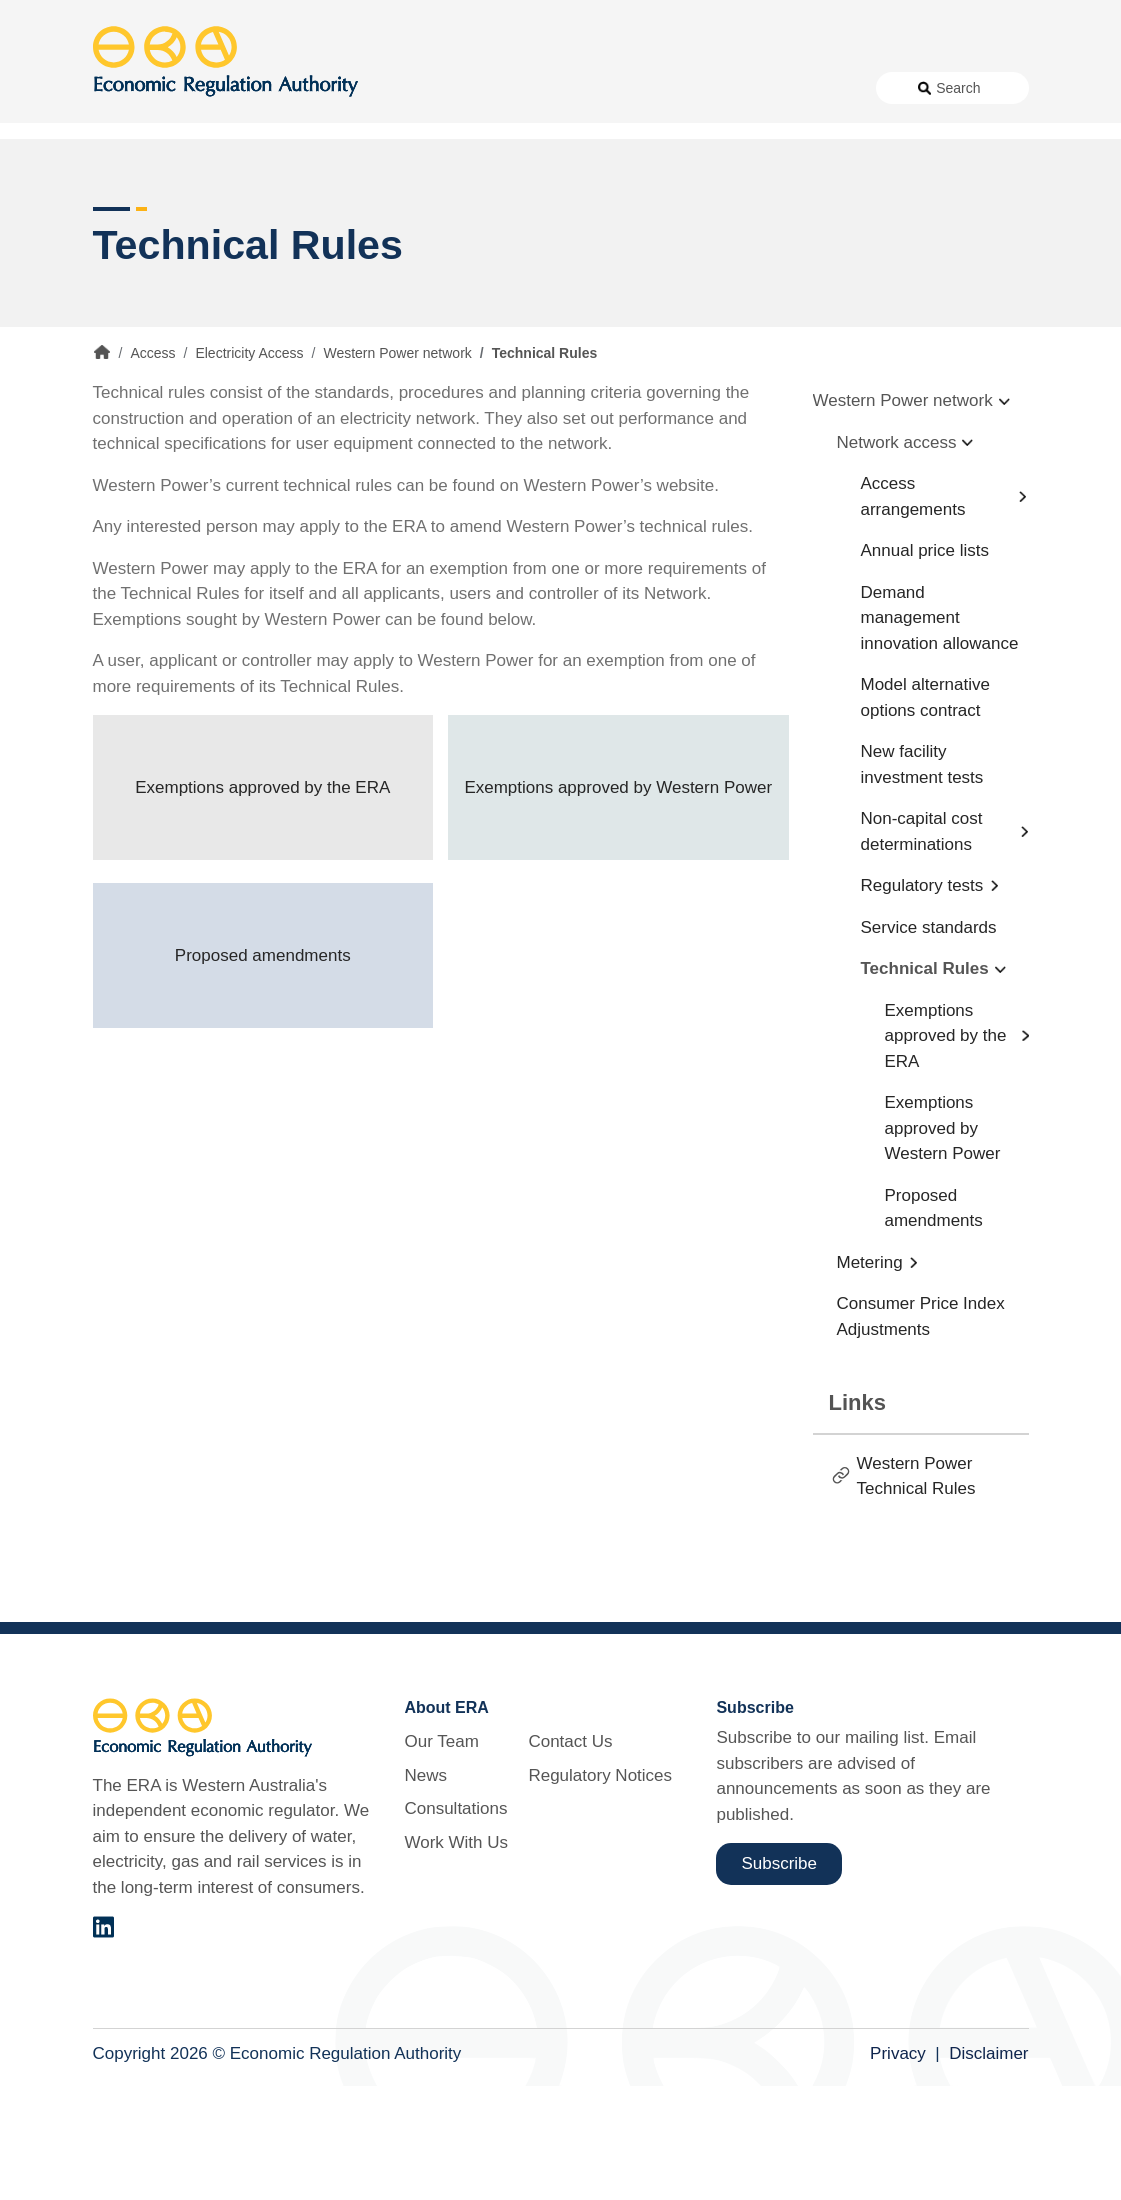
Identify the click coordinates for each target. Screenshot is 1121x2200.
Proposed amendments (263, 1068)
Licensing (804, 212)
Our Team (441, 1855)
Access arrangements (913, 610)
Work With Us (562, 141)
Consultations (450, 141)
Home (102, 466)
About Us (273, 141)
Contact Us (667, 141)
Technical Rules (925, 1082)
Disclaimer (988, 2166)
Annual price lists (925, 664)
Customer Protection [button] (611, 212)
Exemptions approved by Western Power (618, 900)
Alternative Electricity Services (341, 212)
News (362, 141)
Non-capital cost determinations (922, 945)
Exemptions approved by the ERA (262, 900)
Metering (870, 1375)
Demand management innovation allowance (940, 731)
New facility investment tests (922, 878)
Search (958, 141)
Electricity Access (249, 467)
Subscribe (779, 1976)
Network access (897, 555)
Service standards (929, 1040)
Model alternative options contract (925, 811)
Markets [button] (949, 212)
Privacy (898, 2166)
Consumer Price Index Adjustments (921, 1430)
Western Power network (397, 467)
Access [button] (120, 212)
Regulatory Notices (789, 141)
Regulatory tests (922, 999)
